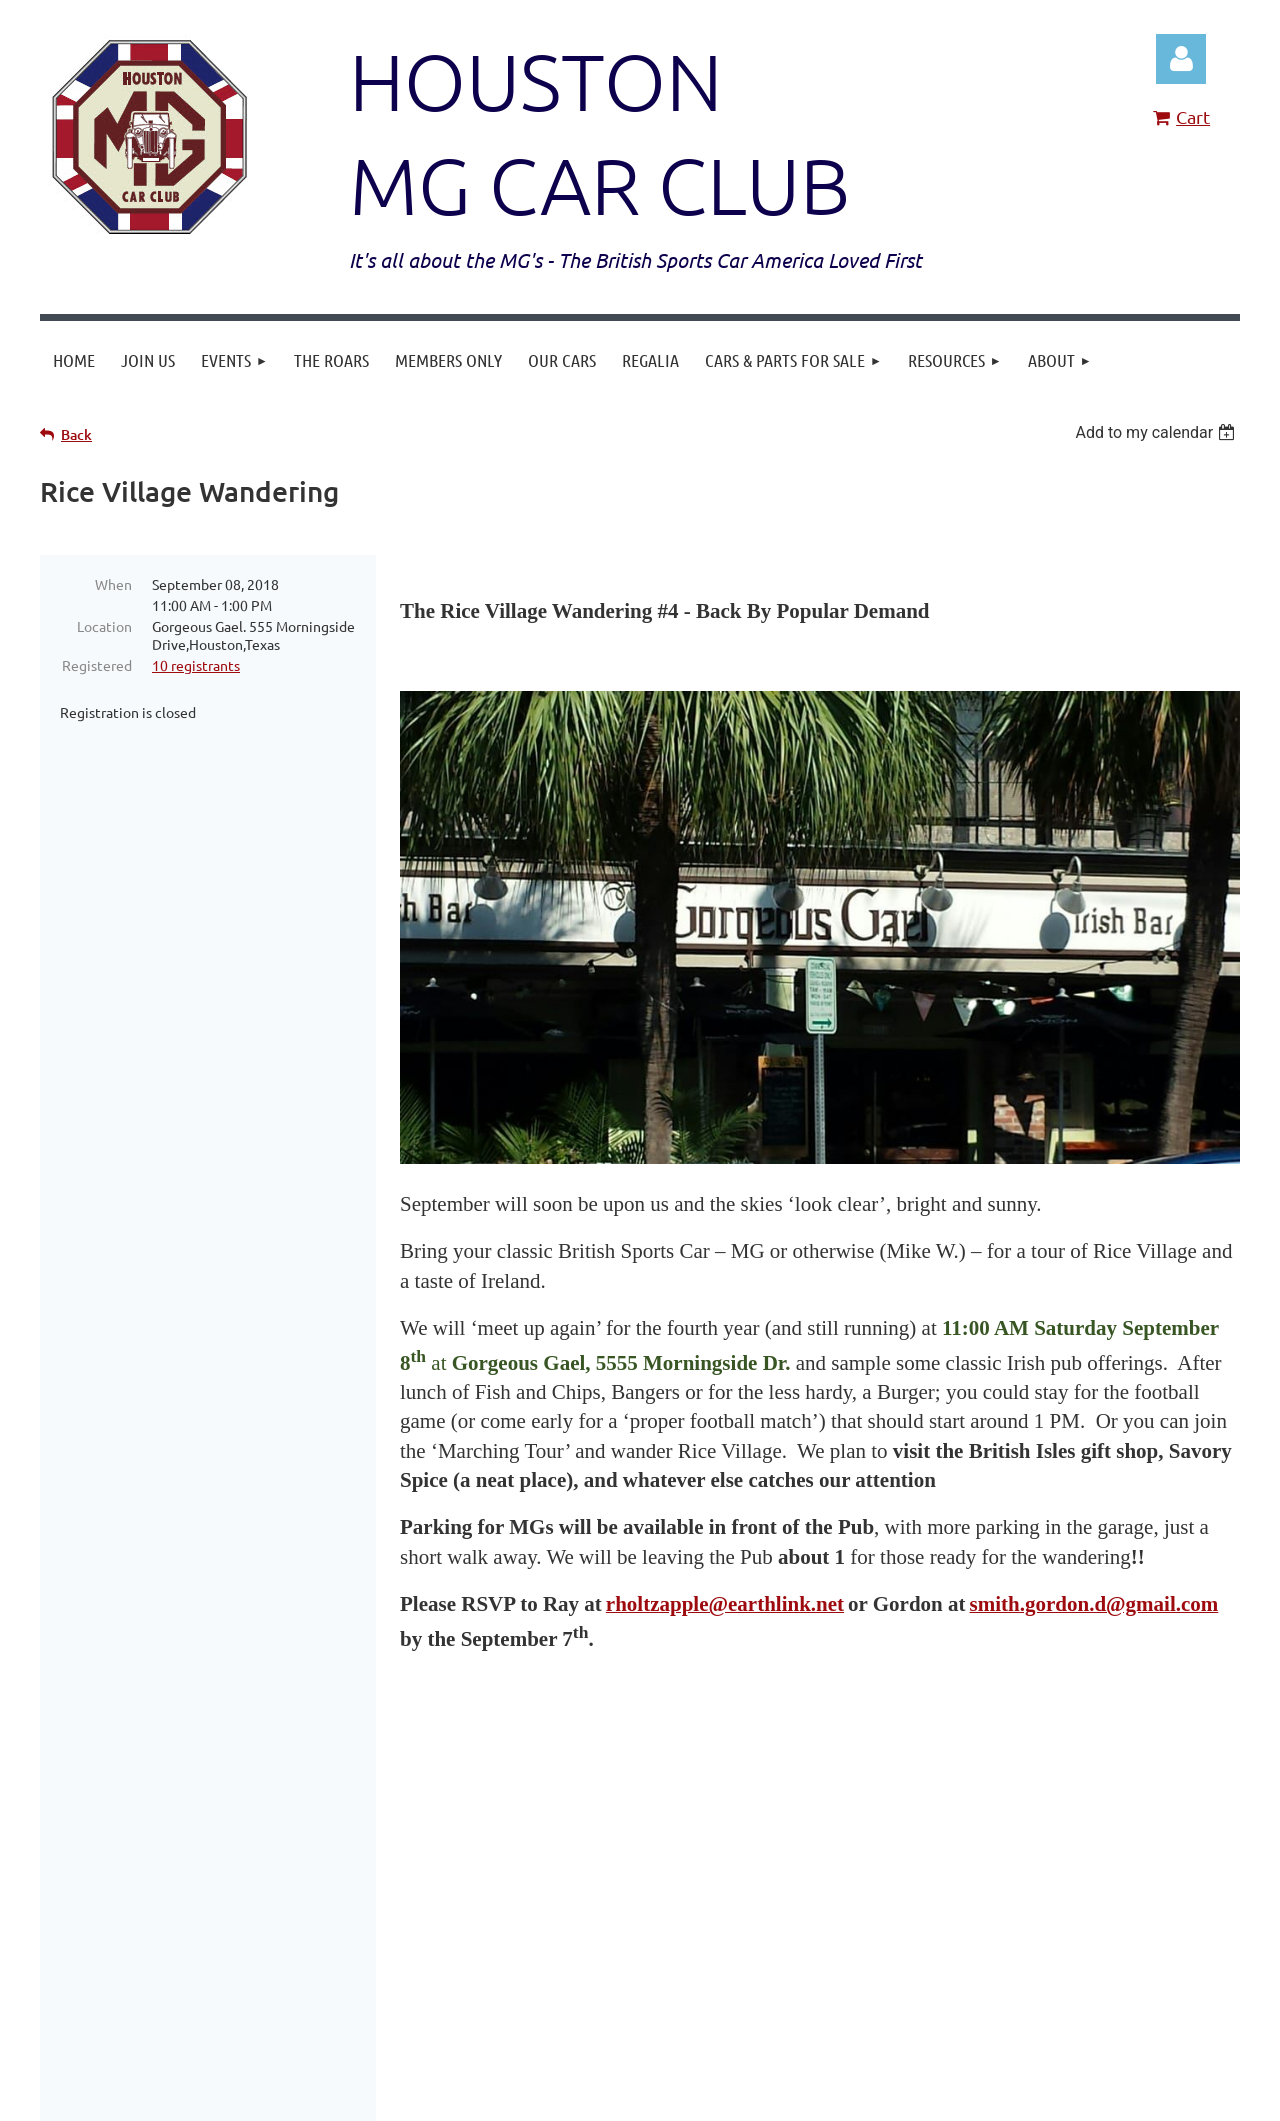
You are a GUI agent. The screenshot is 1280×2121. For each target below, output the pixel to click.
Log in (1181, 59)
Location (104, 626)
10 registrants (196, 665)
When (113, 584)
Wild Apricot (1001, 2095)
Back (76, 434)
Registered (97, 665)
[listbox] (1157, 432)
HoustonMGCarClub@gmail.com (865, 1833)
